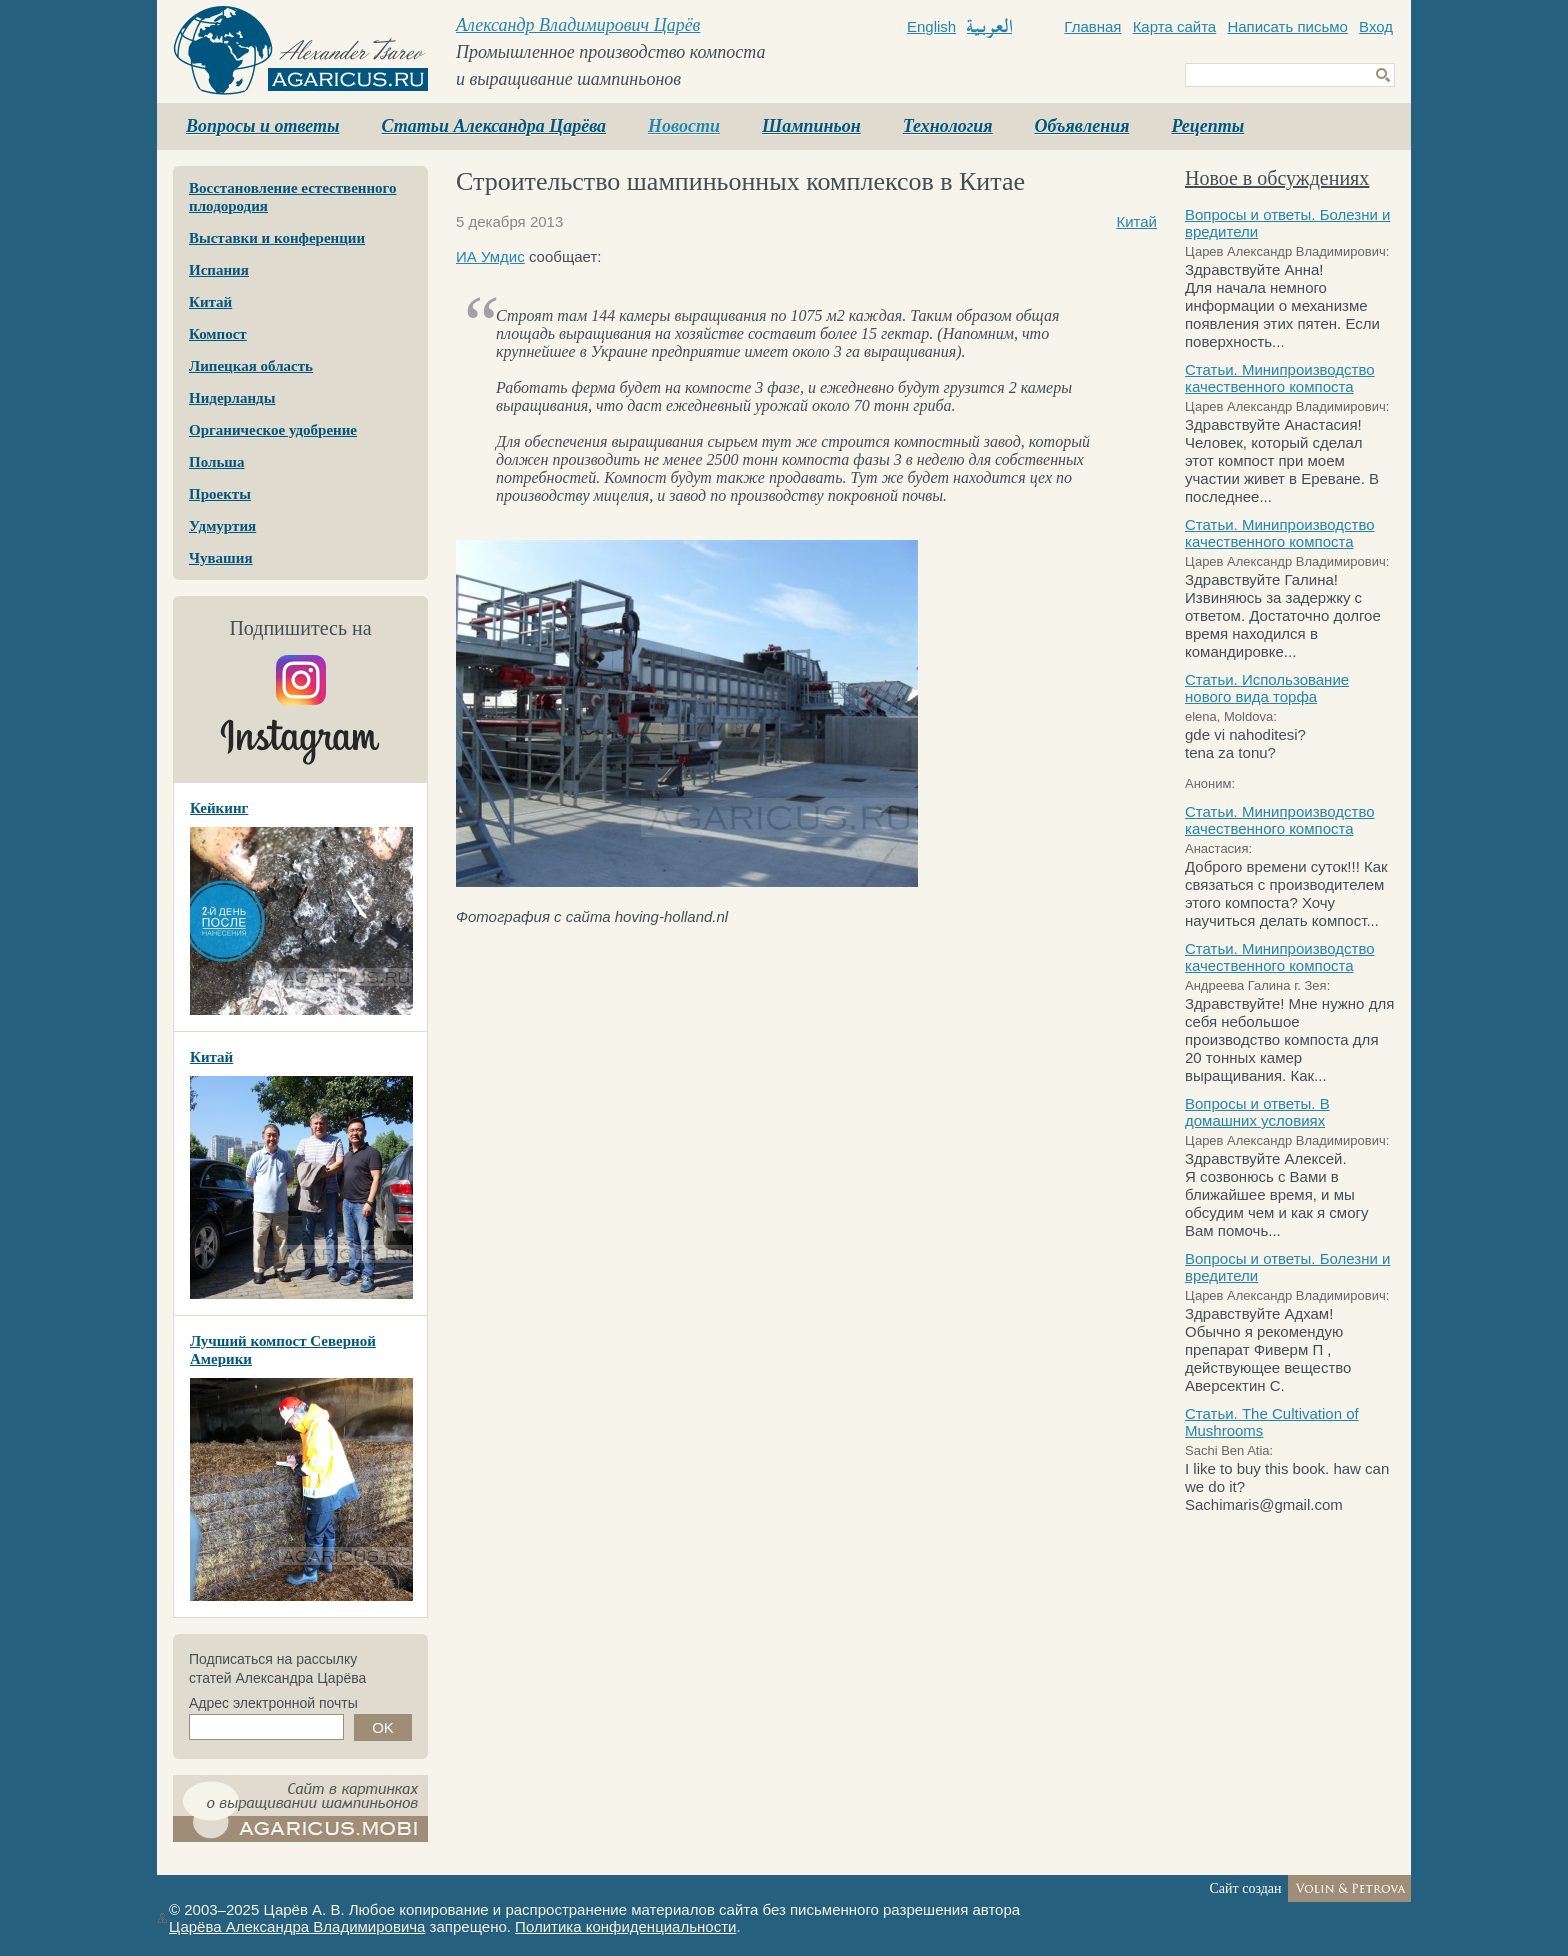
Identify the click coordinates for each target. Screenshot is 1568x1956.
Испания (219, 270)
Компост (218, 334)
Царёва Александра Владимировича (297, 1926)
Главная (1092, 26)
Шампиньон (811, 126)
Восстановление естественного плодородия (293, 197)
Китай (210, 302)
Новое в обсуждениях (1277, 178)
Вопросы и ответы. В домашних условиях (1257, 1112)
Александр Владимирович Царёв (578, 25)
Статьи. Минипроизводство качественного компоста (1280, 378)
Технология (948, 126)
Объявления (1082, 126)
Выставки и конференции (277, 238)
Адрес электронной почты (273, 1703)
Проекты (220, 494)
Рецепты (1207, 126)
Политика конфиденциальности (625, 1926)
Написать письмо (1287, 26)
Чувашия (221, 558)
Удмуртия (222, 526)
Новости (684, 126)
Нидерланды (232, 398)
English (931, 26)
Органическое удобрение (273, 430)
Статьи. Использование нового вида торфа (1267, 688)
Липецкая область (251, 366)
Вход (1376, 26)
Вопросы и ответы (263, 126)
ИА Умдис (490, 256)
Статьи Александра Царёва (494, 126)
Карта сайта (1175, 26)
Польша (216, 462)
